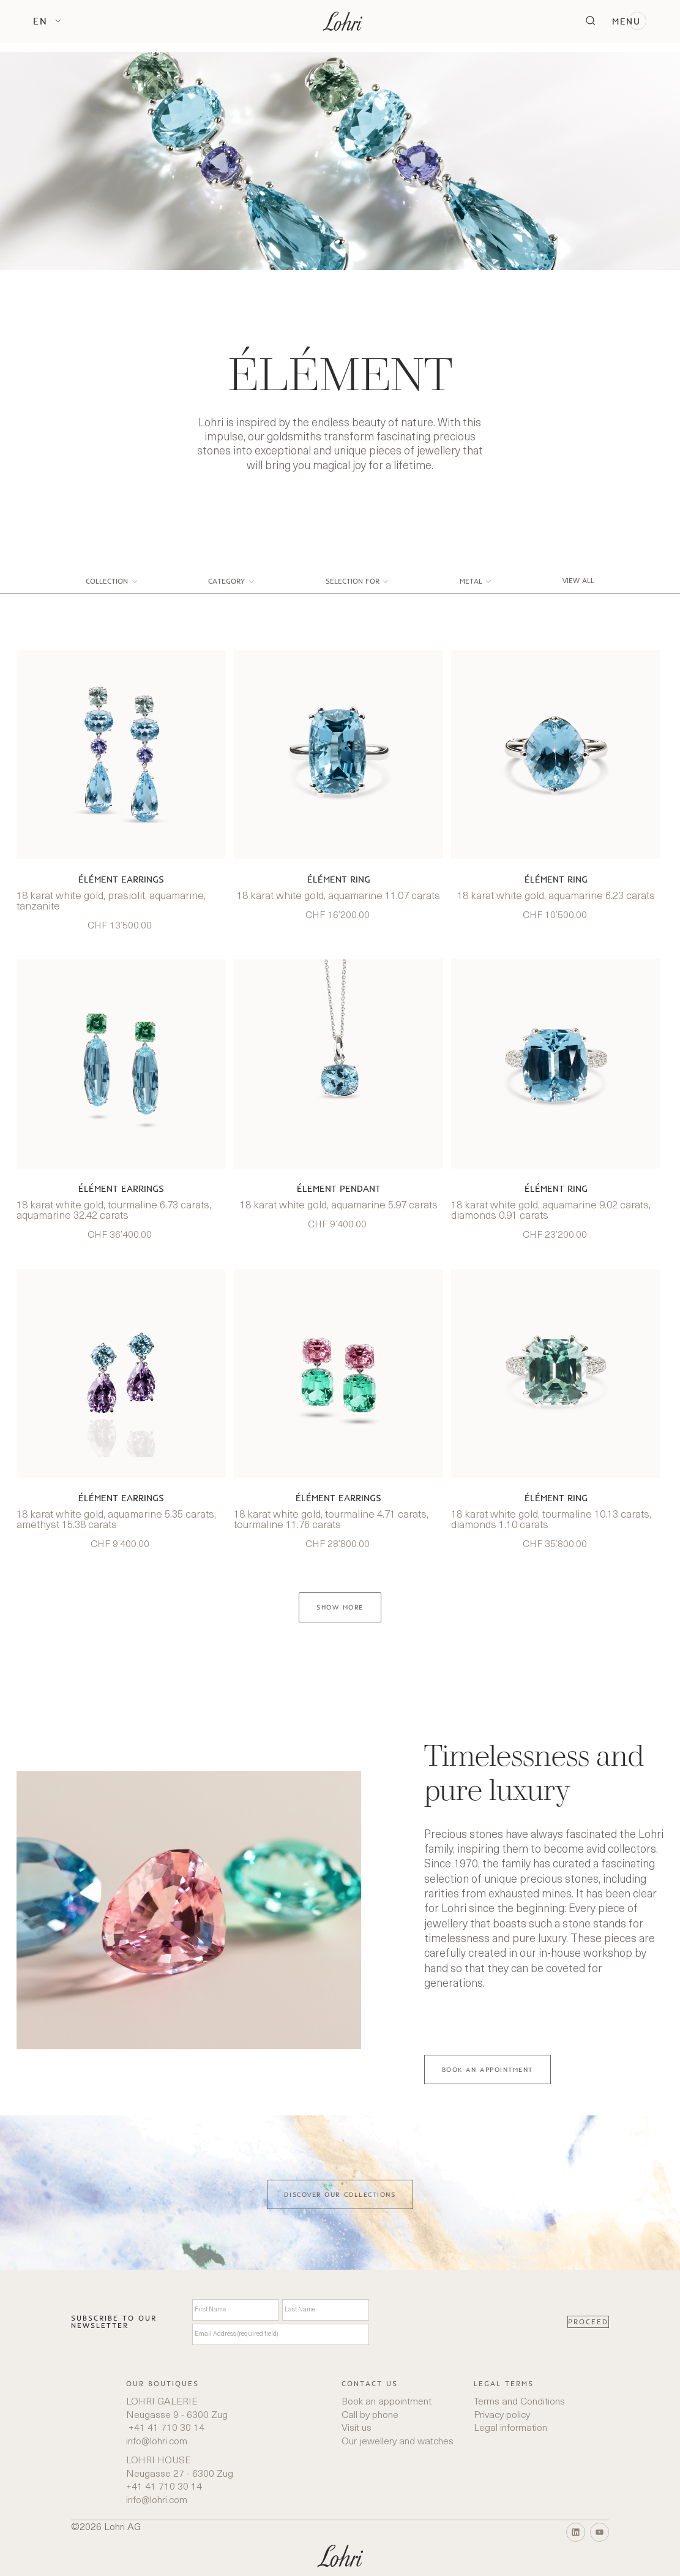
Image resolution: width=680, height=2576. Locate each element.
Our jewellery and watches (398, 2442)
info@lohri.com (156, 2442)
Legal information (510, 2428)
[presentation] (468, 2322)
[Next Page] (340, 1607)
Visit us (357, 2428)
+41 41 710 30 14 (165, 2428)
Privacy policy (502, 2415)
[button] (47, 21)
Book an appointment (387, 2402)
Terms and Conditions (519, 2402)
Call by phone (370, 2415)
